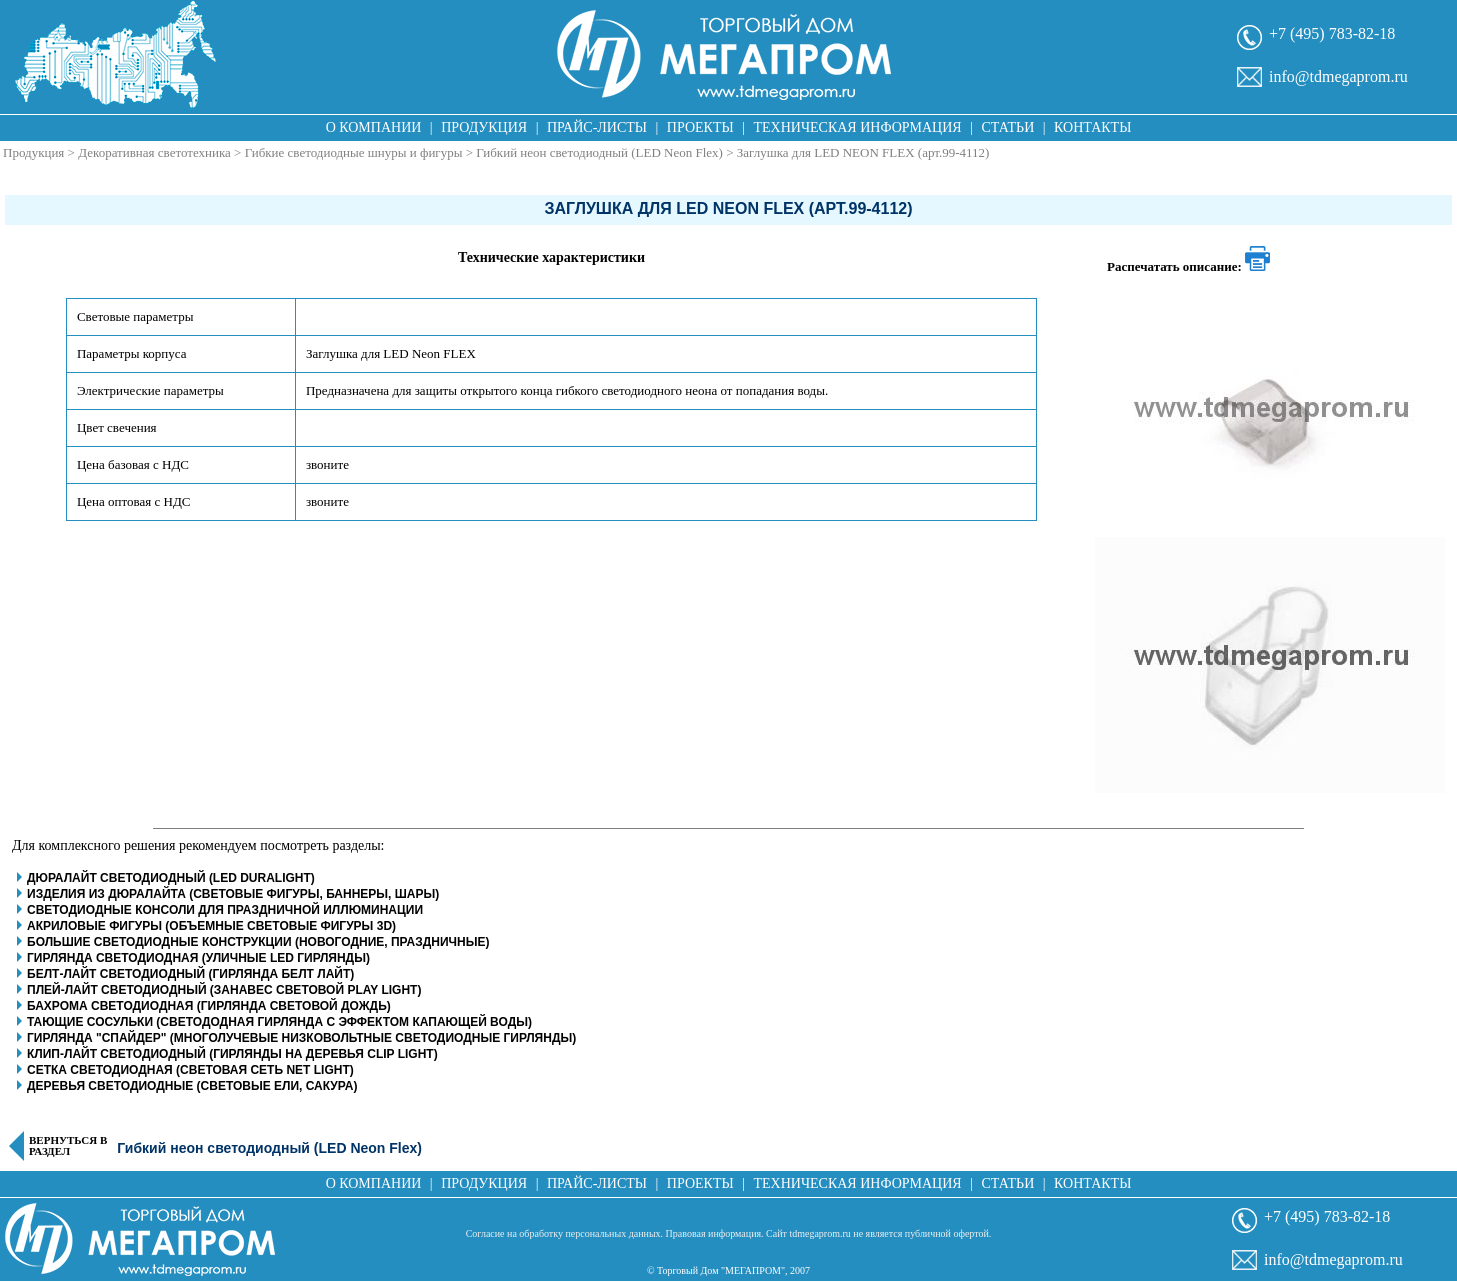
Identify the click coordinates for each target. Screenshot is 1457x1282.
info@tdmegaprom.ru (1338, 76)
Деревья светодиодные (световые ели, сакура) (192, 1086)
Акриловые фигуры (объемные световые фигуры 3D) (211, 926)
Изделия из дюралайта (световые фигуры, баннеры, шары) (233, 894)
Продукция (484, 127)
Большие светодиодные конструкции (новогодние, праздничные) (258, 942)
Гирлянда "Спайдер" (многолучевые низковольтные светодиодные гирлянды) (301, 1038)
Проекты (700, 127)
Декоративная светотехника (154, 152)
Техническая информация (857, 127)
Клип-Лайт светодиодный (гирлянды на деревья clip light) (232, 1054)
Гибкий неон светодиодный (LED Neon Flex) (599, 152)
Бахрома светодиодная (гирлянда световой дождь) (209, 1006)
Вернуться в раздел (68, 1146)
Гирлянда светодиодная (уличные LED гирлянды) (198, 958)
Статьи (1007, 127)
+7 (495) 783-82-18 (1332, 33)
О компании (374, 127)
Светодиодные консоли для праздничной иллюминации (225, 910)
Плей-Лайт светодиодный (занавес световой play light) (224, 990)
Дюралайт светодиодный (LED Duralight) (171, 878)
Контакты (1092, 127)
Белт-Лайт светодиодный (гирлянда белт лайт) (190, 974)
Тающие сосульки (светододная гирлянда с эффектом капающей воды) (279, 1022)
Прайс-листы (597, 127)
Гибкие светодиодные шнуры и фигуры (354, 152)
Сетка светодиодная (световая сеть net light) (190, 1070)
